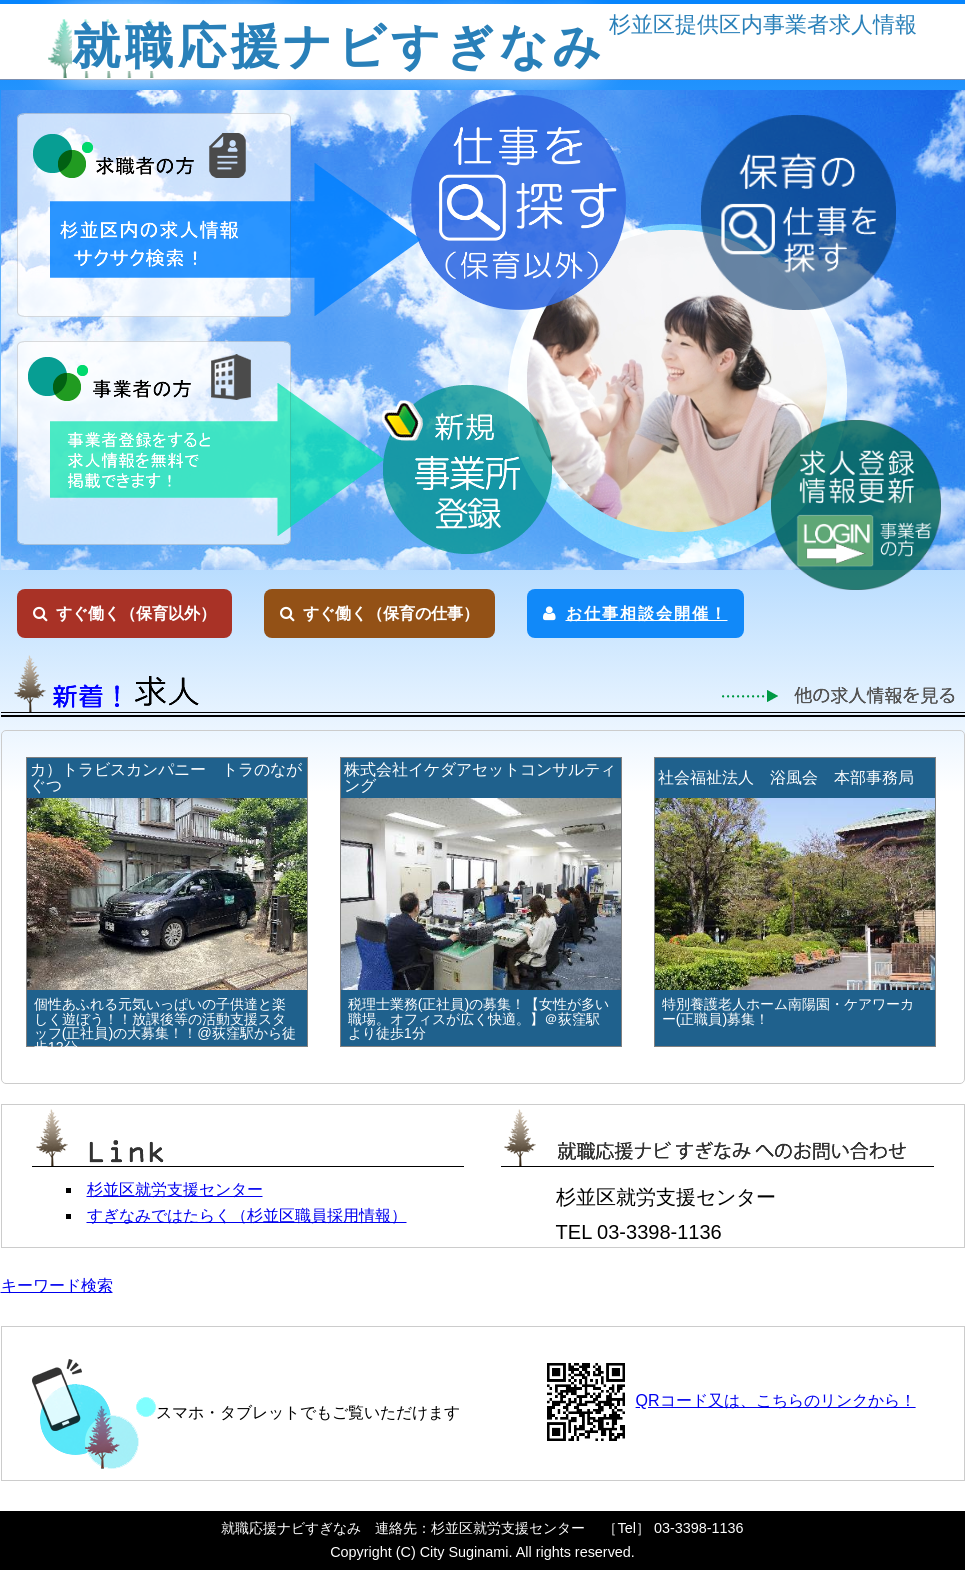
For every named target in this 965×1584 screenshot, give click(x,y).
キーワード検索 (57, 1285)
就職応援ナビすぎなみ (339, 46)
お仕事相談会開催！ (635, 613)
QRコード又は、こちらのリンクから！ (776, 1400)
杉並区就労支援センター (175, 1189)
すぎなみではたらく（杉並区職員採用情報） (247, 1215)
